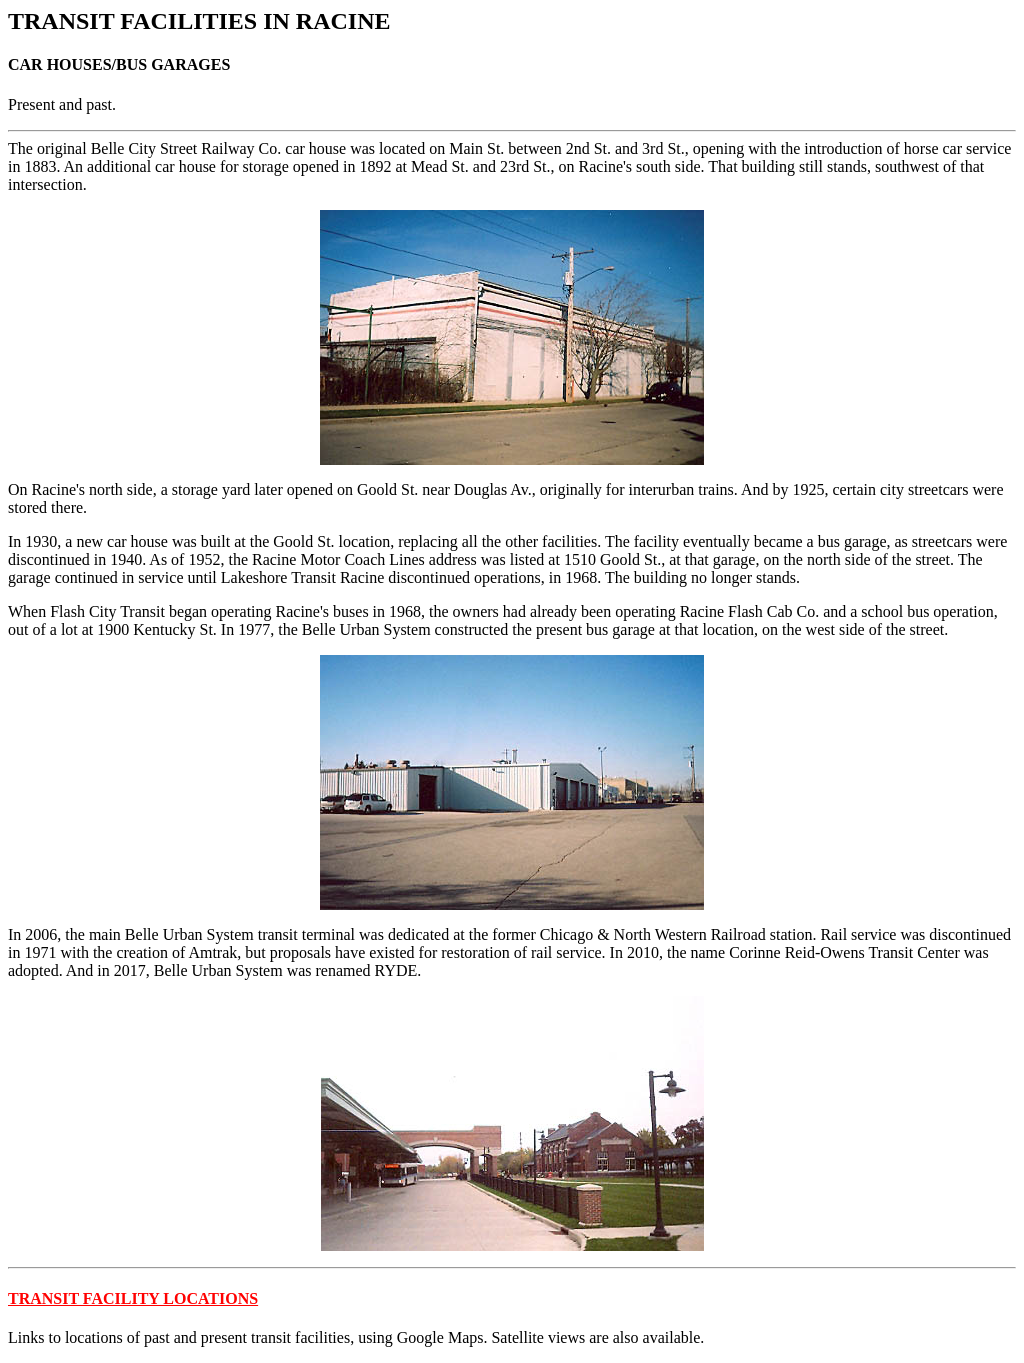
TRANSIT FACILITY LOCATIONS (133, 1298)
